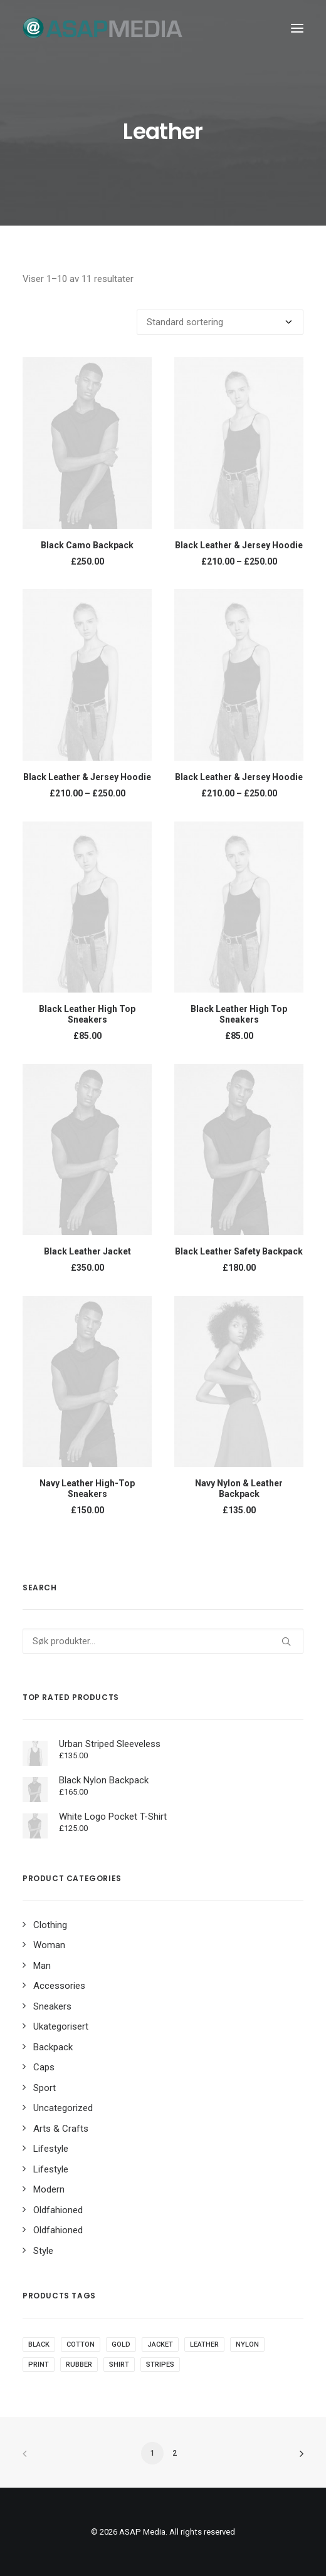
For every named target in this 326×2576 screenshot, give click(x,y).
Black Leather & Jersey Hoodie (239, 545)
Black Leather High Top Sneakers (87, 1014)
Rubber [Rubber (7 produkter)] (79, 2364)
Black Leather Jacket (87, 1251)
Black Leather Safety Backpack (239, 1251)
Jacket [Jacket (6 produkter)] (160, 2344)
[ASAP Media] (102, 28)
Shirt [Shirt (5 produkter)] (119, 2364)
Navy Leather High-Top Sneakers (87, 1488)
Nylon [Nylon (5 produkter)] (247, 2344)
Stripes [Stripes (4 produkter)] (160, 2364)
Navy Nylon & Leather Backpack (239, 1488)
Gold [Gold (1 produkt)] (121, 2344)
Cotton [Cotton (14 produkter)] (80, 2344)
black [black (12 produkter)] (39, 2344)
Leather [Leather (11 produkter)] (204, 2344)
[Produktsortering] (220, 322)
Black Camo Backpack (87, 545)
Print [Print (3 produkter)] (38, 2364)
